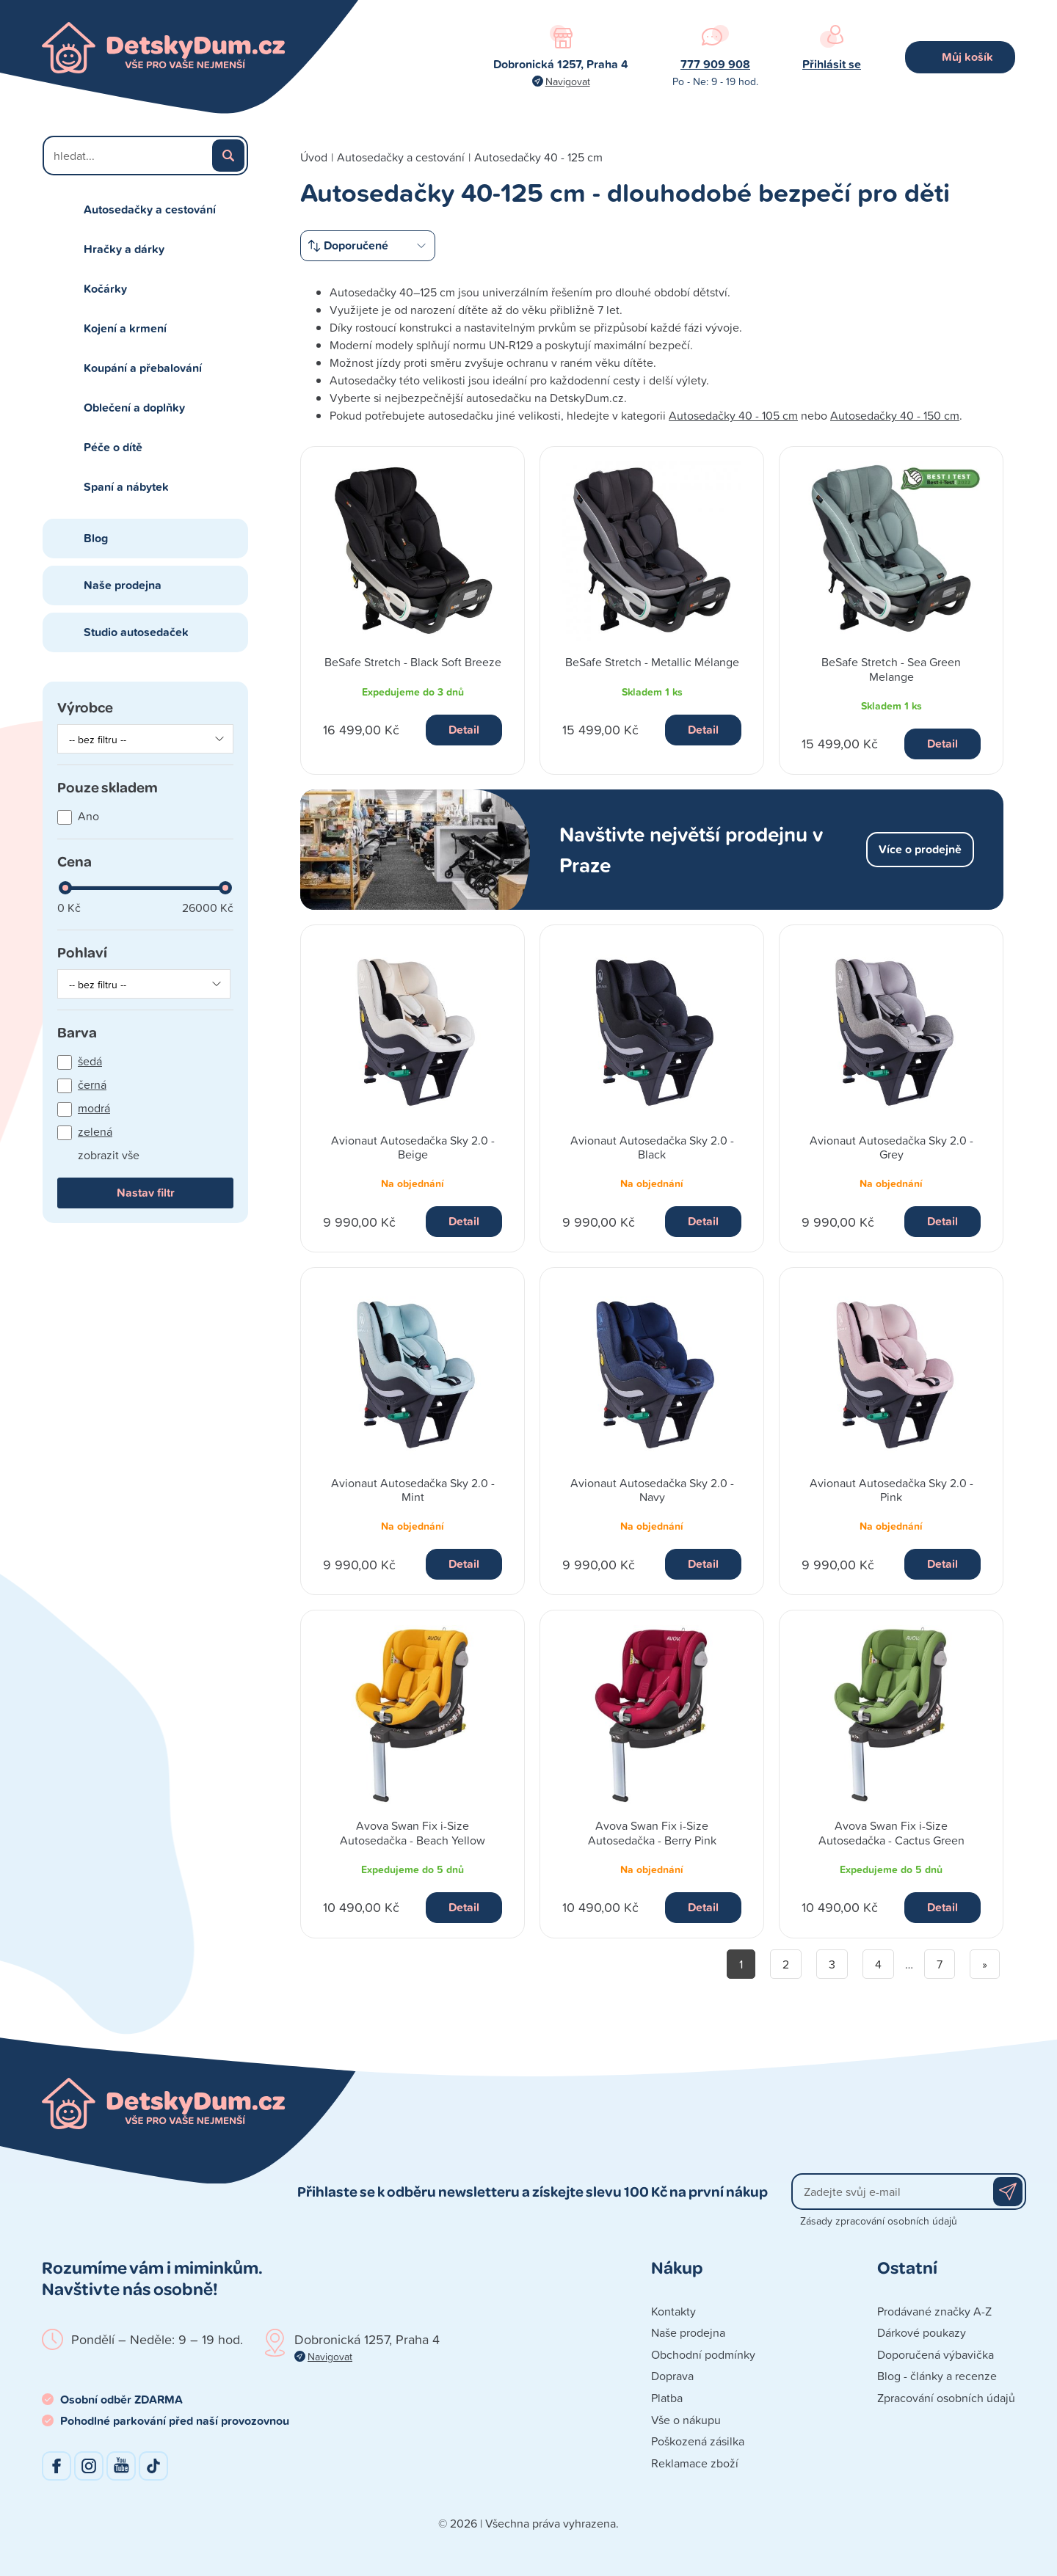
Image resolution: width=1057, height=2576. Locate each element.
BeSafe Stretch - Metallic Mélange (652, 662)
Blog (96, 538)
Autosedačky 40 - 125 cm (538, 157)
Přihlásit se (831, 64)
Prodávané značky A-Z (934, 2311)
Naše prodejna (122, 585)
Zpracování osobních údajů (946, 2398)
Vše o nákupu (686, 2420)
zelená (95, 1131)
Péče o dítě (113, 447)
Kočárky (105, 288)
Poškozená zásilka (697, 2441)
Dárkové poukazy (921, 2332)
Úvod (313, 157)
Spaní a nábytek (126, 486)
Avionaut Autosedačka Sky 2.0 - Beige (413, 1147)
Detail (463, 729)
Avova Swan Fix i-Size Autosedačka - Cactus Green (891, 1832)
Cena (74, 861)
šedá (90, 1061)
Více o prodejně (920, 849)
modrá (94, 1108)
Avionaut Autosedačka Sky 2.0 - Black (652, 1147)
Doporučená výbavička (935, 2354)
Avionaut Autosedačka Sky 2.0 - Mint (413, 1490)
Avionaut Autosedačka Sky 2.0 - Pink (891, 1490)
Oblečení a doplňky (134, 407)
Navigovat (567, 81)
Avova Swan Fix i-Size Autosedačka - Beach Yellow (412, 1832)
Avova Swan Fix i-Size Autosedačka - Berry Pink (652, 1832)
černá (92, 1084)
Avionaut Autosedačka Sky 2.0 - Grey (891, 1147)
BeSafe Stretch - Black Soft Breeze (412, 662)
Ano (88, 816)
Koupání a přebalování (143, 368)
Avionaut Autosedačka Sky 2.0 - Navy (652, 1490)
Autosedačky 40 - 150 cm (894, 415)
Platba (667, 2398)
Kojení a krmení (125, 328)
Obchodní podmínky (703, 2354)
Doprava (672, 2376)
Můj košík (967, 56)
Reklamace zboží (694, 2463)
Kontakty (673, 2311)
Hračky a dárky (124, 249)
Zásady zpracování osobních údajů (878, 2220)
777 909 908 (715, 64)
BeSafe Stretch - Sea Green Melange (891, 669)
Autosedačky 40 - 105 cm (733, 415)
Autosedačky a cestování (150, 209)
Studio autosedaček (136, 632)
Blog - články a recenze (937, 2376)
